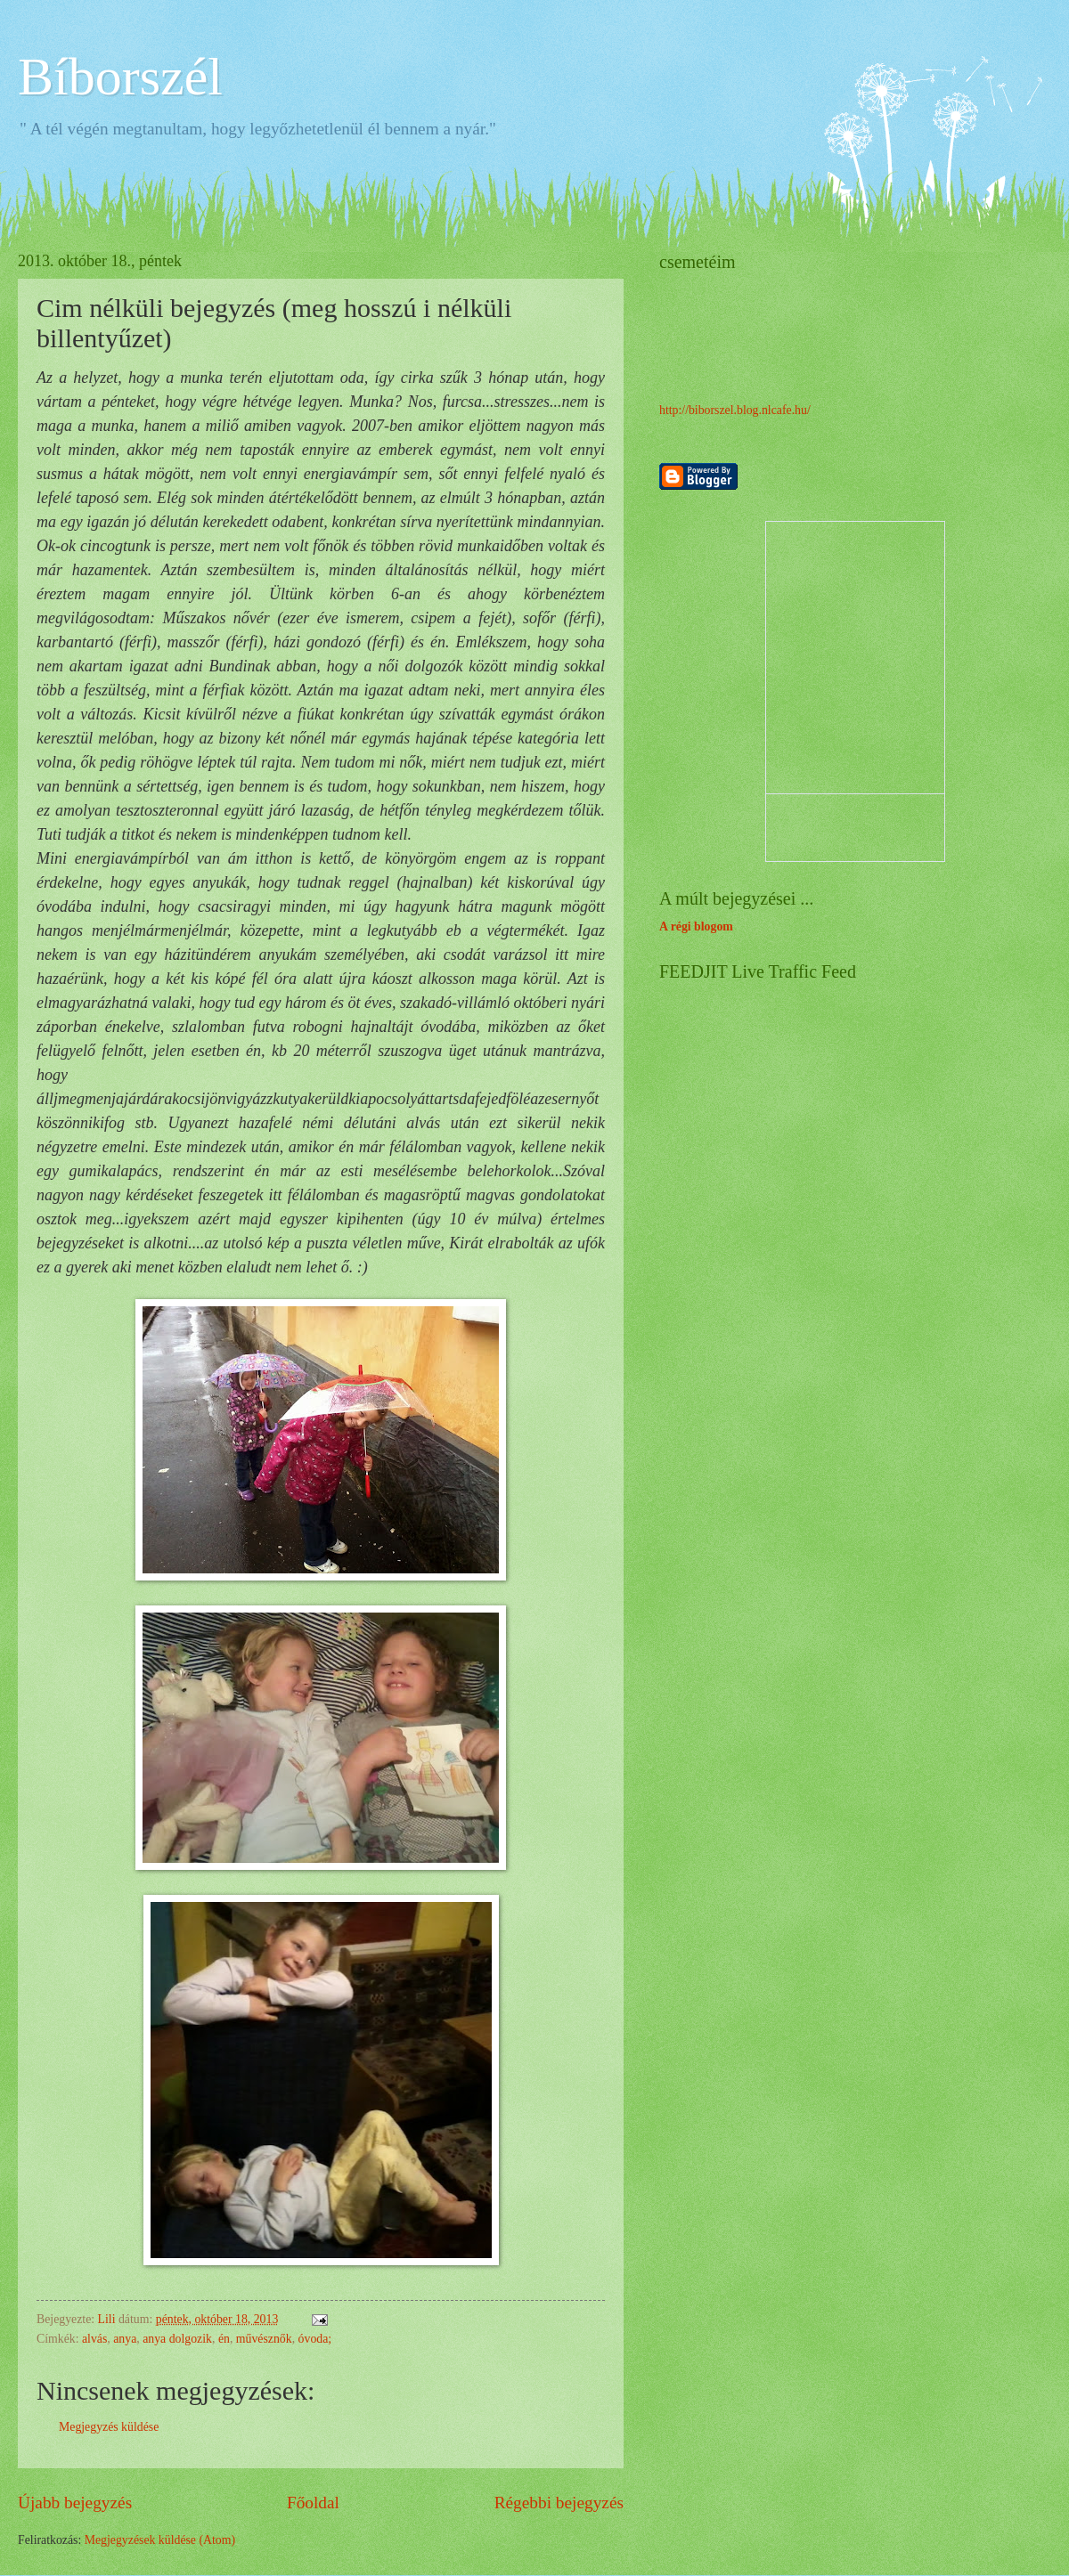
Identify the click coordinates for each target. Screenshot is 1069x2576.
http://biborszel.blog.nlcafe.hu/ (735, 410)
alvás (94, 2338)
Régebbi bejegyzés (559, 2502)
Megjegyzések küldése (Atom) (160, 2540)
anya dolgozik (177, 2338)
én (224, 2338)
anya (124, 2338)
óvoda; (315, 2338)
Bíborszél (120, 76)
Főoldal (313, 2502)
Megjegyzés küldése (109, 2427)
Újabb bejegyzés (75, 2502)
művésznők (264, 2338)
